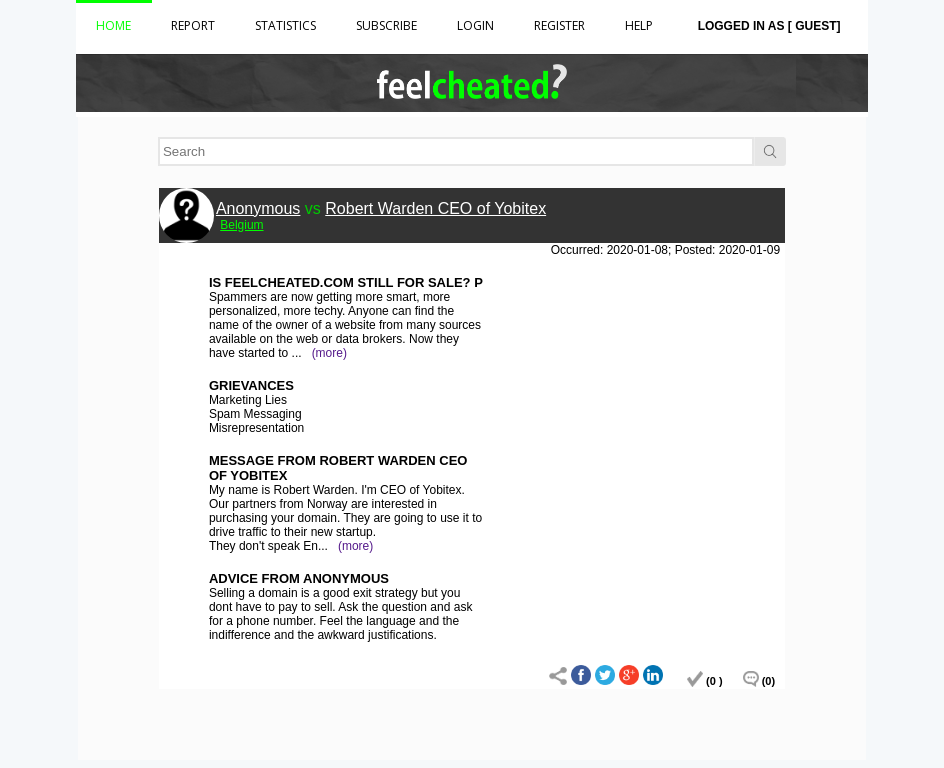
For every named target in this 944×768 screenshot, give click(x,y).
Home (113, 25)
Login (475, 25)
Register (559, 25)
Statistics (285, 25)
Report (193, 25)
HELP (639, 25)
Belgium (241, 225)
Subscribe (386, 25)
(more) (329, 353)
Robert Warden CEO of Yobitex (435, 208)
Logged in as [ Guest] (769, 26)
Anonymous (258, 208)
